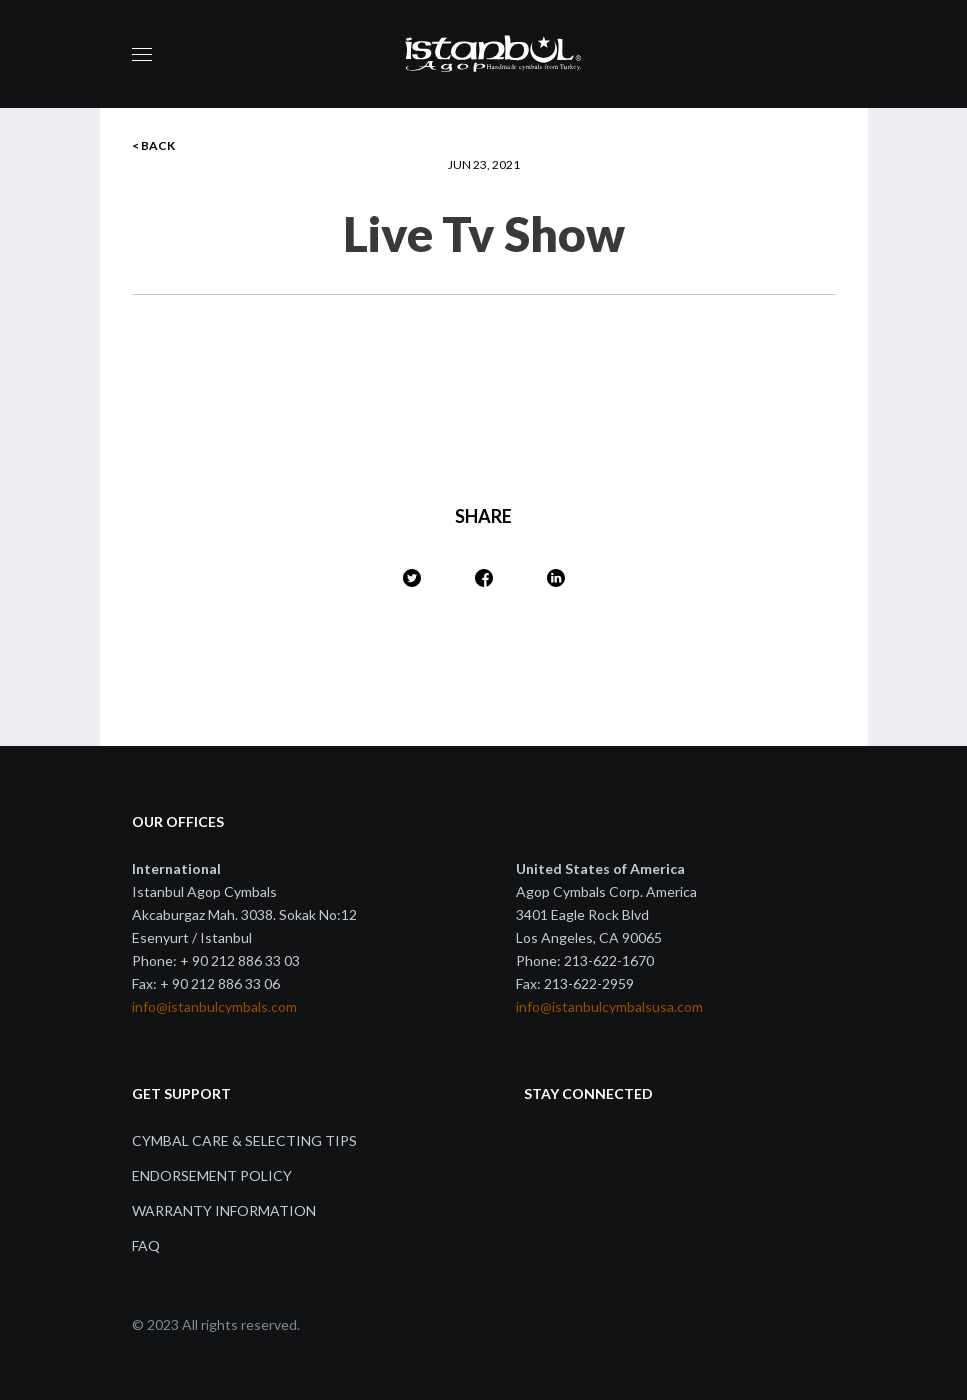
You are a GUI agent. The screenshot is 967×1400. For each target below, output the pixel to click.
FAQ (146, 1245)
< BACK (153, 145)
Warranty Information (224, 1210)
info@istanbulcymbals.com (214, 1006)
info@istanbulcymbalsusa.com (609, 1006)
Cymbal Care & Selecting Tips (244, 1140)
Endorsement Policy (212, 1175)
